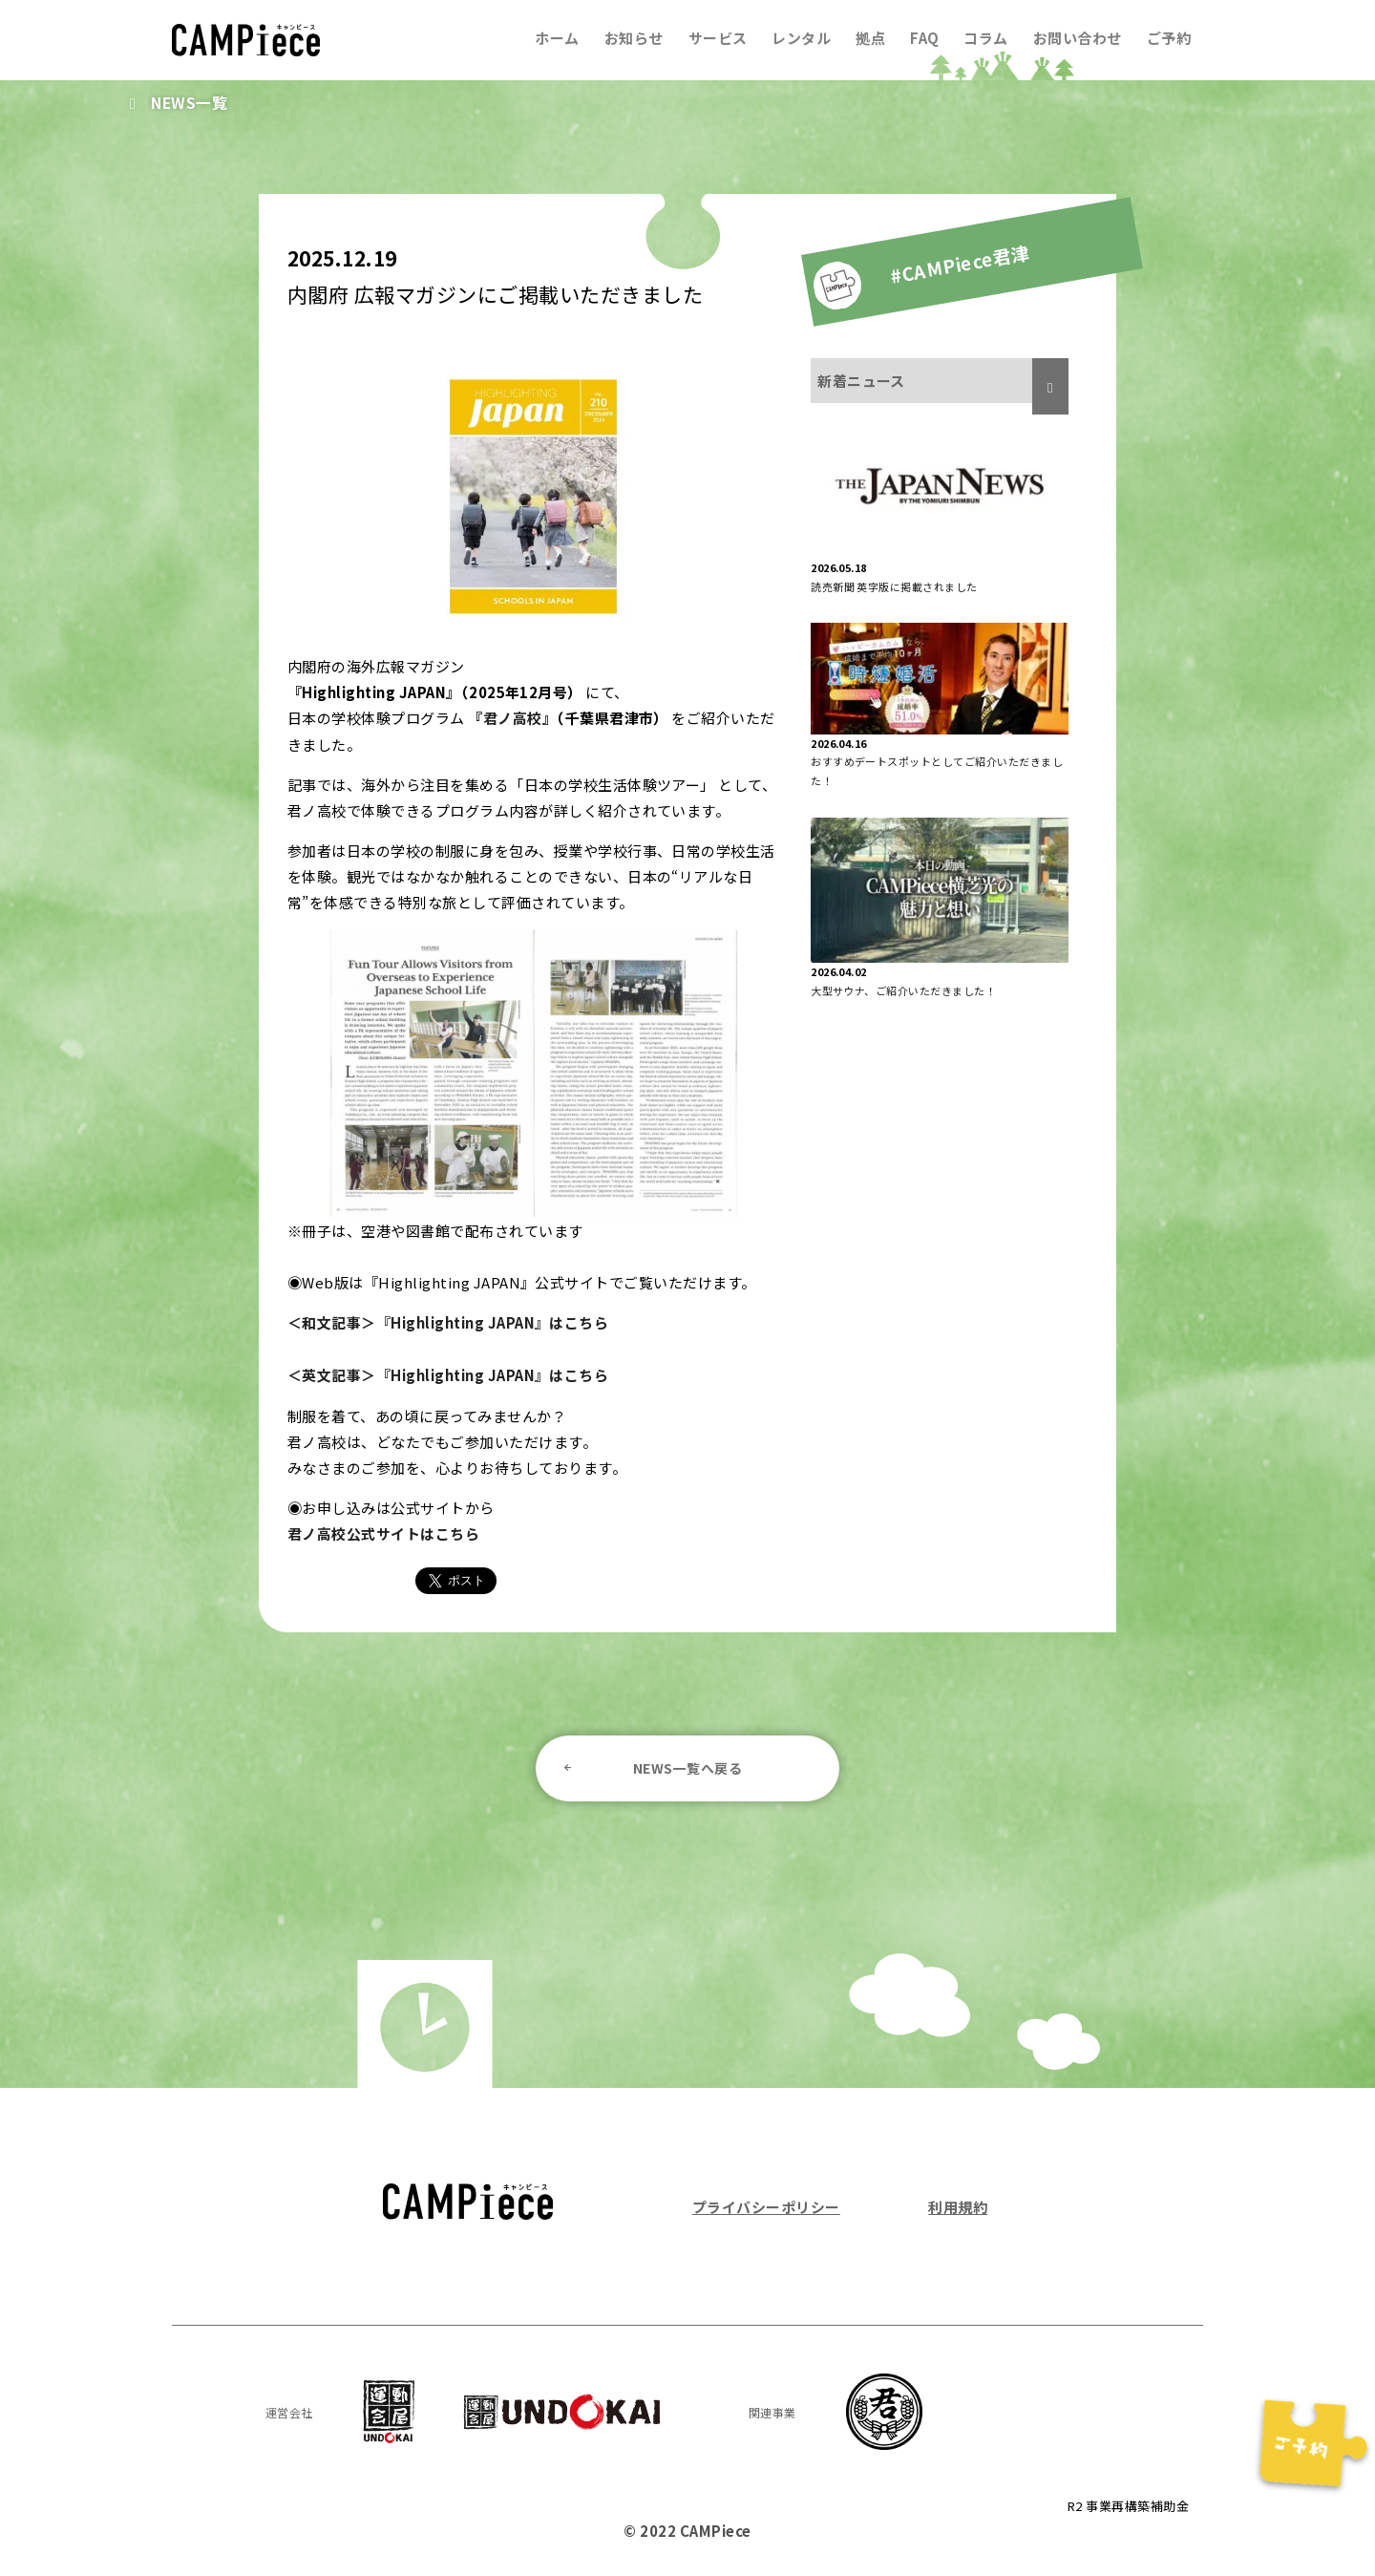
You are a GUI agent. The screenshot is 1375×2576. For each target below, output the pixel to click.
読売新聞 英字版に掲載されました (894, 586)
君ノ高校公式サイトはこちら (383, 1531)
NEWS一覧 (189, 102)
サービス (717, 38)
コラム (985, 38)
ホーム (557, 38)
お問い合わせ (1077, 38)
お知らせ (633, 38)
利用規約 (957, 2203)
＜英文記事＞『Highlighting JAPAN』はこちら (447, 1373)
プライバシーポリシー (766, 2203)
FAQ (924, 38)
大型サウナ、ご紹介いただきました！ (903, 990)
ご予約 (1169, 38)
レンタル (801, 38)
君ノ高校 (512, 718)
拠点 (870, 38)
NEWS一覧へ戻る (687, 1764)
